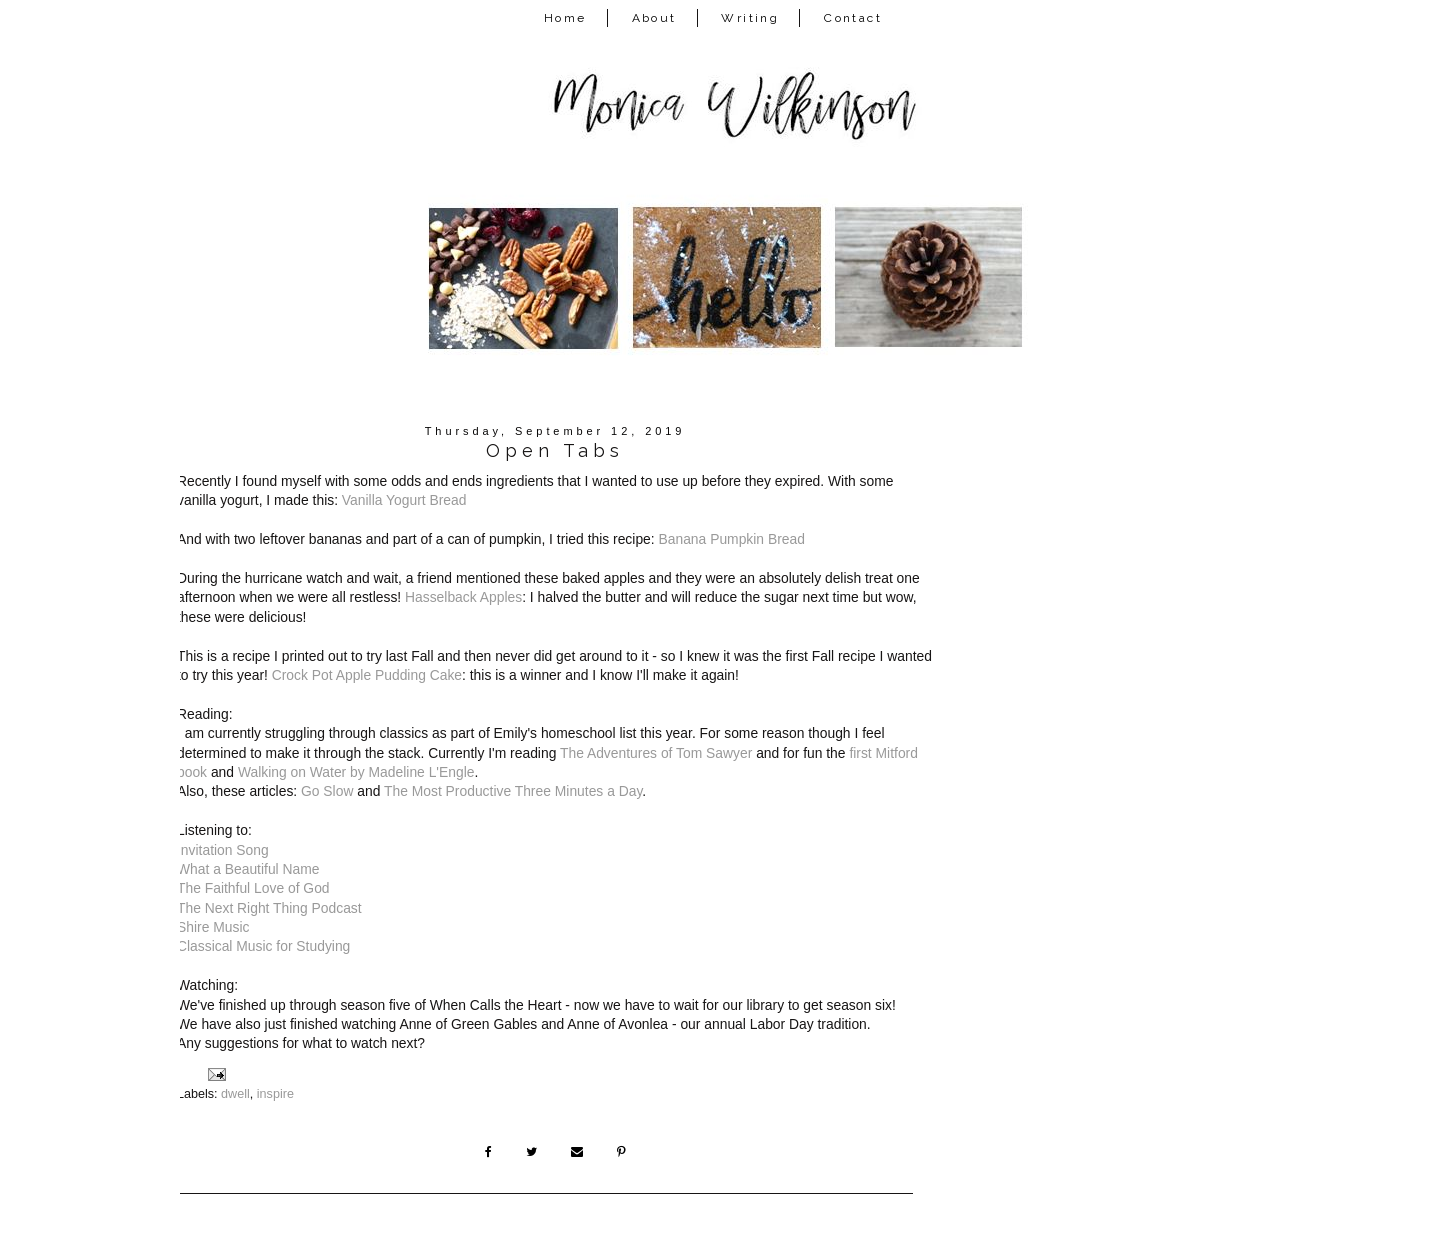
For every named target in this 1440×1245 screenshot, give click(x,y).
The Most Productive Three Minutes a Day (513, 791)
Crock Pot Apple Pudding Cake (367, 675)
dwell (235, 1094)
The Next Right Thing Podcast (269, 908)
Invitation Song (223, 850)
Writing (750, 18)
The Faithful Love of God (253, 888)
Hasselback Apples (463, 597)
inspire (275, 1094)
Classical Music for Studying (263, 946)
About (654, 18)
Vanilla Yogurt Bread (404, 500)
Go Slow (327, 791)
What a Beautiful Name (248, 869)
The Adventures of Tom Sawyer (656, 753)
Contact (853, 18)
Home (565, 18)
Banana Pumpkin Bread (732, 539)
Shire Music (213, 927)
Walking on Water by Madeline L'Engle (356, 772)
